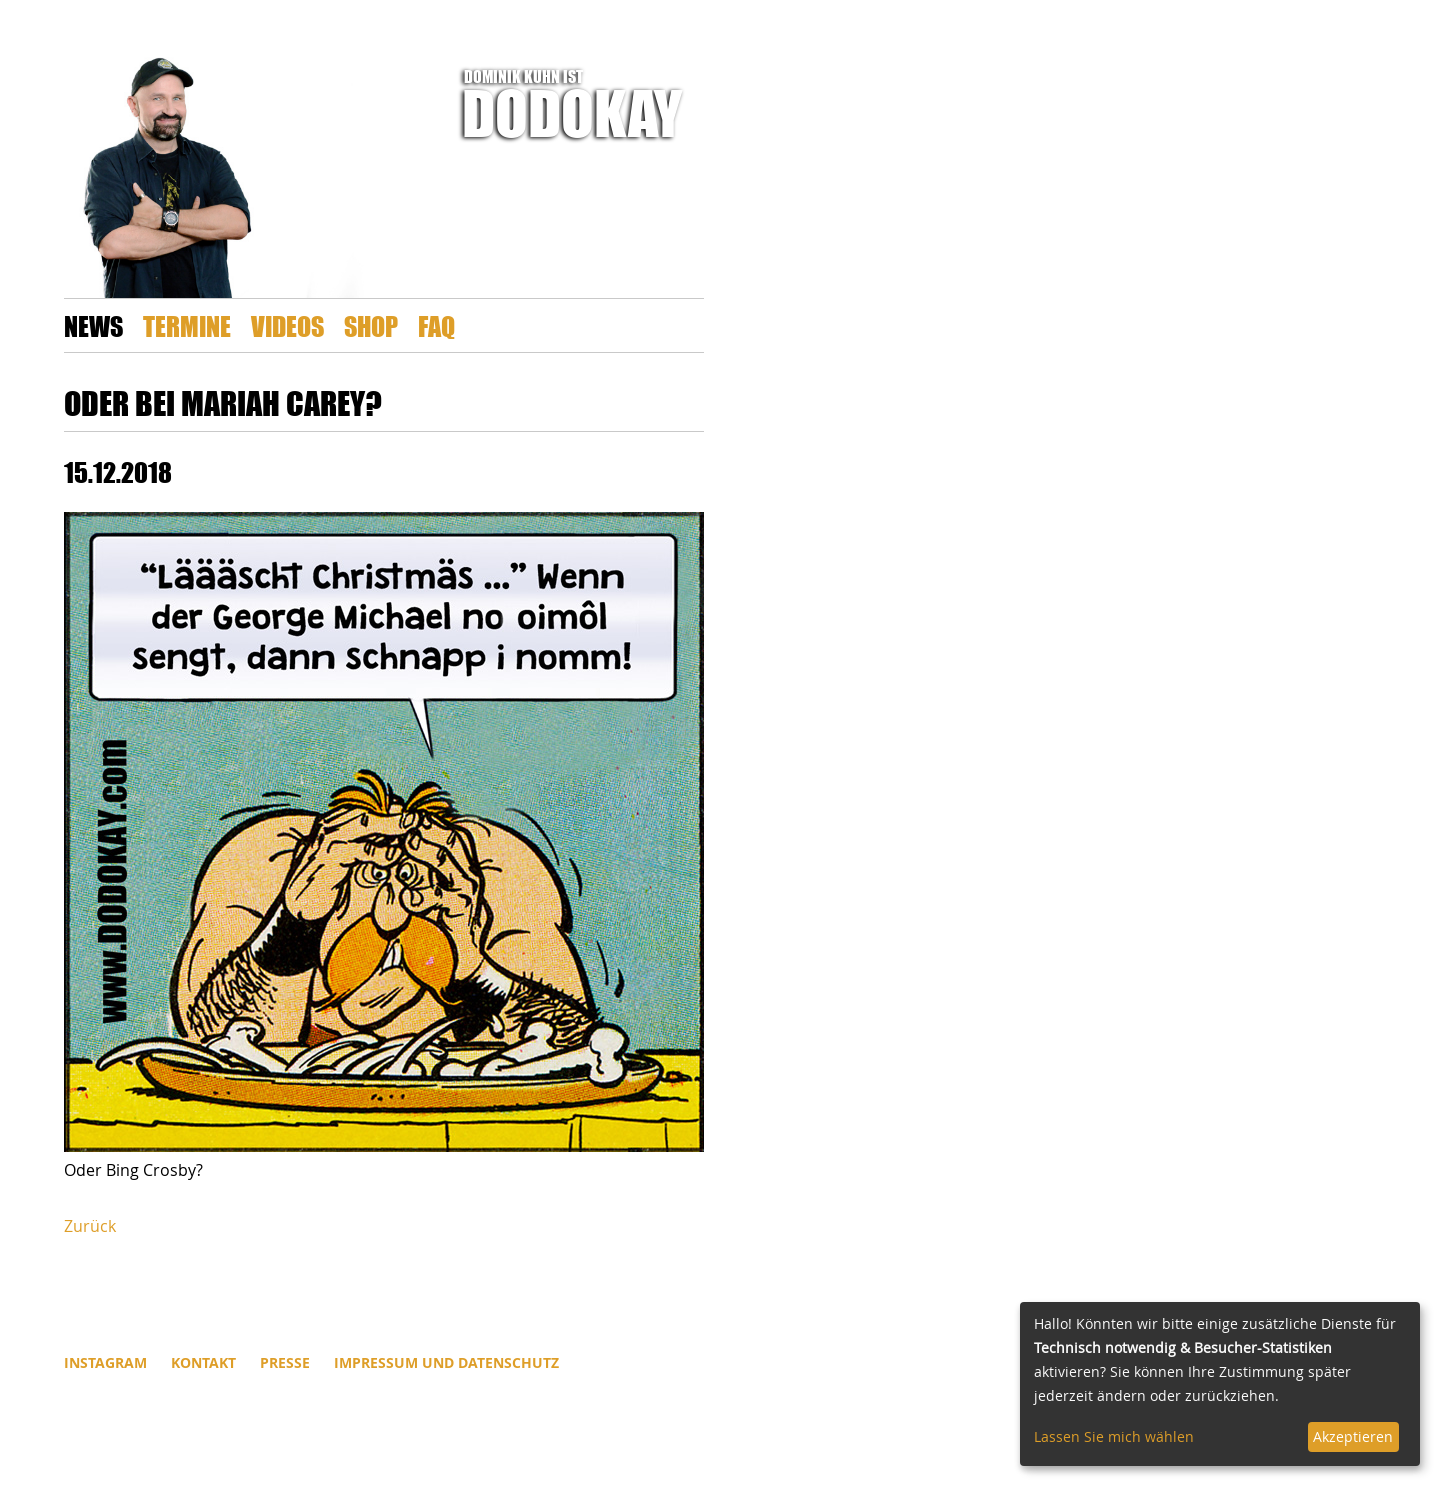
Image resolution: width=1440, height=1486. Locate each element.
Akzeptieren (1353, 1436)
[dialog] (1220, 1384)
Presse (285, 1362)
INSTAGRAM (105, 1362)
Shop (371, 325)
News (93, 325)
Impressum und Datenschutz (446, 1362)
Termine (187, 325)
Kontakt (203, 1362)
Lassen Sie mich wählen (1114, 1436)
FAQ (436, 325)
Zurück (90, 1226)
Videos (287, 325)
